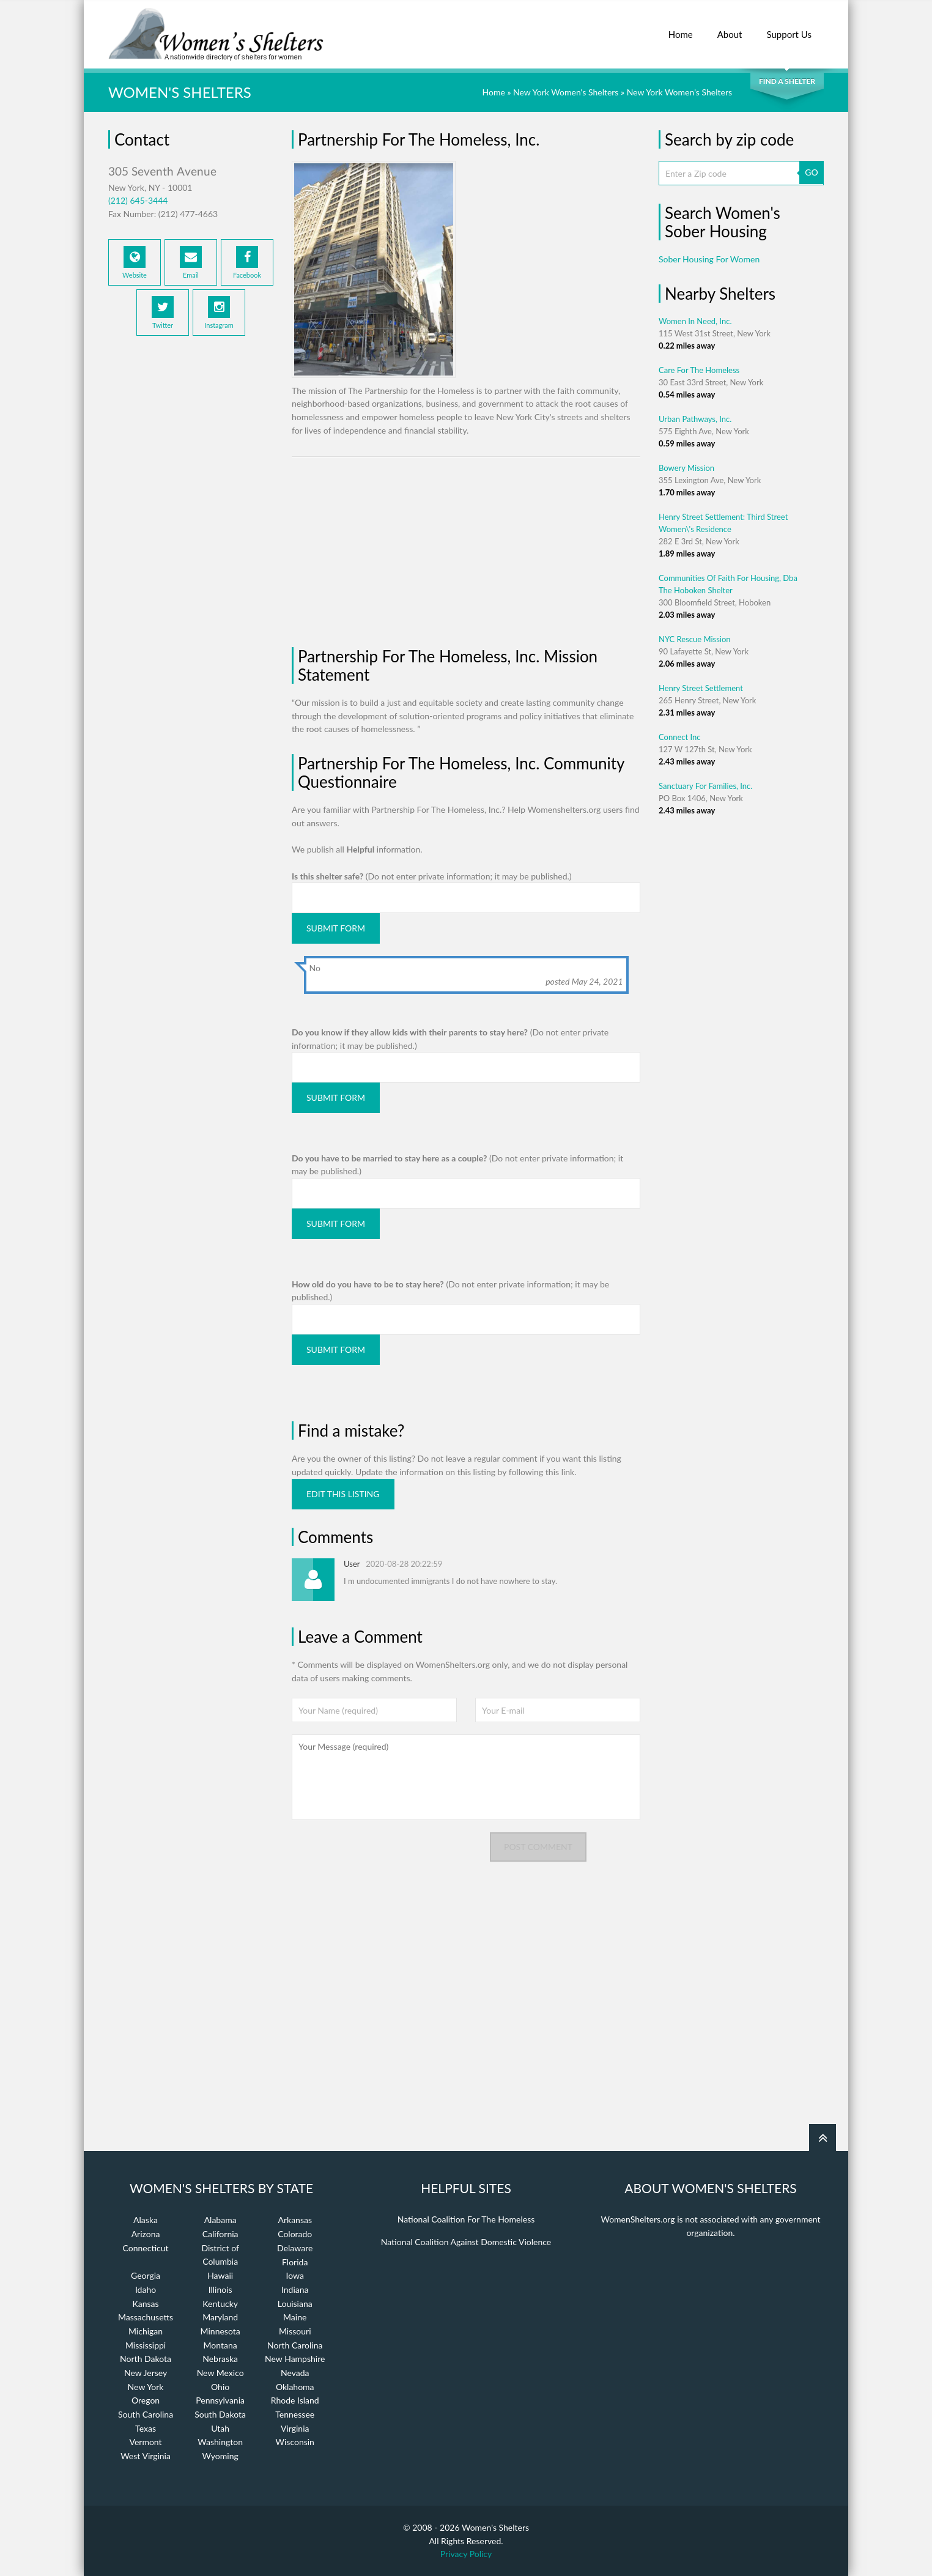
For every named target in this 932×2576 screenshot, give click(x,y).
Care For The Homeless (699, 370)
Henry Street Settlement (701, 688)
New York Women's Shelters (565, 92)
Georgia (145, 2275)
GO (811, 172)
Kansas (146, 2303)
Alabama (220, 2220)
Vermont (145, 2442)
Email (191, 262)
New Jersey (145, 2372)
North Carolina (294, 2345)
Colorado (295, 2234)
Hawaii (220, 2275)
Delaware (295, 2248)
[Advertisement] (190, 545)
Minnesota (220, 2331)
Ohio (220, 2387)
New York (146, 2387)
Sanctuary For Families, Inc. (705, 786)
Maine (294, 2317)
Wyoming (220, 2456)
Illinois (220, 2289)
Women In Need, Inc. (695, 321)
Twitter (163, 312)
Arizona (145, 2234)
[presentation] (385, 1856)
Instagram (218, 312)
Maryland (220, 2317)
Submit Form (335, 928)
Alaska (145, 2220)
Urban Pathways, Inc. (695, 419)
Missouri (295, 2331)
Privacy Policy (466, 2553)
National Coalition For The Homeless (466, 2219)
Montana (220, 2345)
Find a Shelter (787, 81)
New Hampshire (295, 2358)
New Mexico (220, 2372)
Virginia (295, 2428)
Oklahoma (295, 2387)
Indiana (295, 2289)
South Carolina (145, 2414)
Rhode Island (295, 2400)
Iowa (295, 2275)
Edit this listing (343, 1494)
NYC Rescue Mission (695, 639)
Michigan (145, 2331)
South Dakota (220, 2414)
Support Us (789, 28)
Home (680, 28)
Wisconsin (295, 2442)
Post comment (538, 1846)
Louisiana (295, 2303)
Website (134, 262)
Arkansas (295, 2220)
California (220, 2234)
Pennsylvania (220, 2400)
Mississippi (145, 2345)
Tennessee (294, 2414)
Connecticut (146, 2248)
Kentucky (220, 2303)
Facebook (247, 262)
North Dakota (145, 2358)
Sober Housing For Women (709, 259)
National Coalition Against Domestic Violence (466, 2242)
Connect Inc (680, 737)
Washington (220, 2442)
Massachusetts (145, 2317)
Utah (220, 2428)
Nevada (295, 2372)
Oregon (145, 2400)
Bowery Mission (686, 468)
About (729, 28)
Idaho (145, 2289)
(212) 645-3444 (138, 200)
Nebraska (220, 2358)
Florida (295, 2262)
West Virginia (145, 2456)
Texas (145, 2428)
